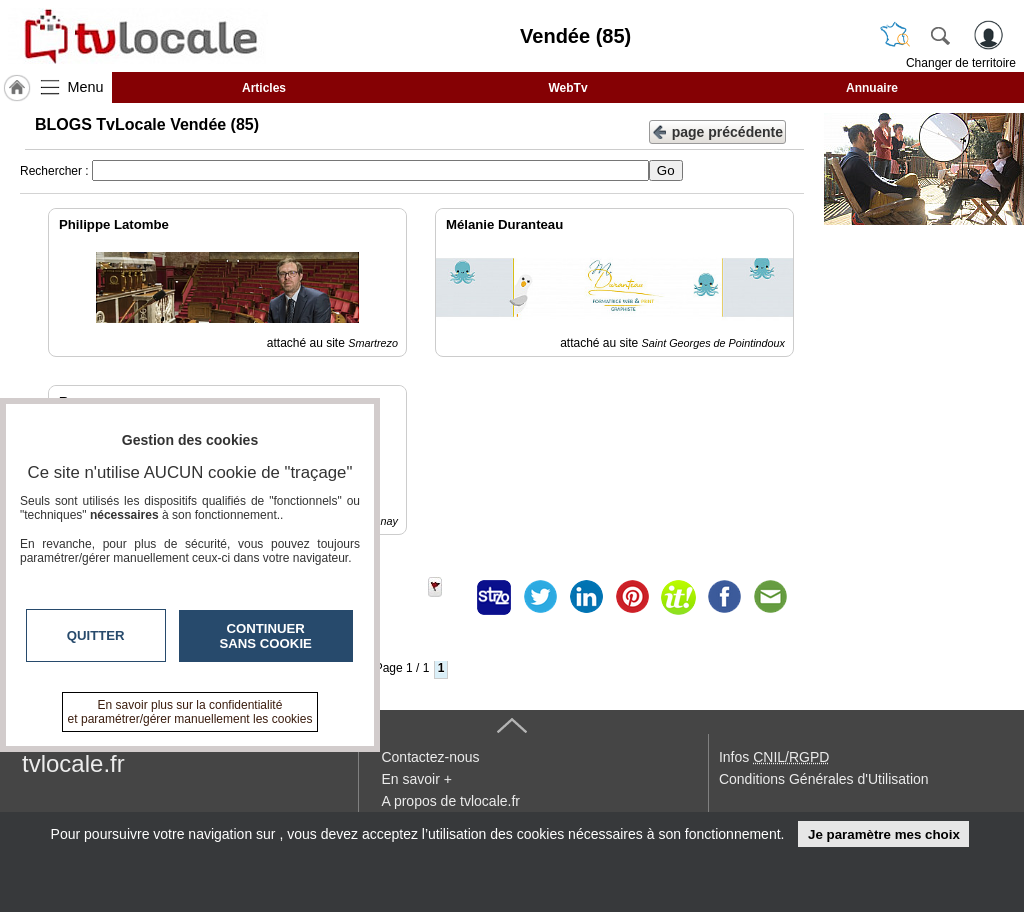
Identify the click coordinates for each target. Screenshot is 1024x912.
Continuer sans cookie (266, 636)
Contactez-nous (430, 757)
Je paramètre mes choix (884, 834)
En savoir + (416, 779)
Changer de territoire (961, 63)
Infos (774, 757)
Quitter (96, 635)
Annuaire (872, 88)
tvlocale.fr (73, 763)
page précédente (717, 130)
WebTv (567, 88)
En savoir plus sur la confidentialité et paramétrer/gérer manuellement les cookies (190, 712)
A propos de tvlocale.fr (450, 801)
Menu (86, 87)
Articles (264, 88)
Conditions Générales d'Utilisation (824, 779)
